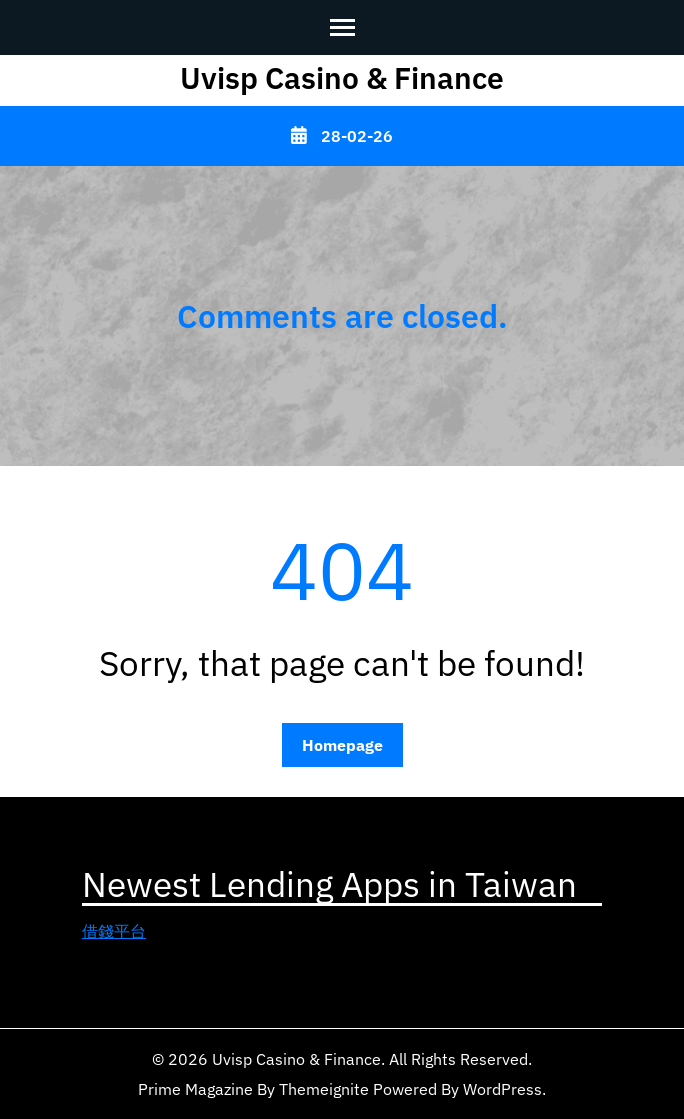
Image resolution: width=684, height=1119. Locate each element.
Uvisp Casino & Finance (342, 77)
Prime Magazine (195, 1089)
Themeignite (324, 1089)
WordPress (502, 1089)
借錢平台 (114, 931)
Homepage (342, 745)
